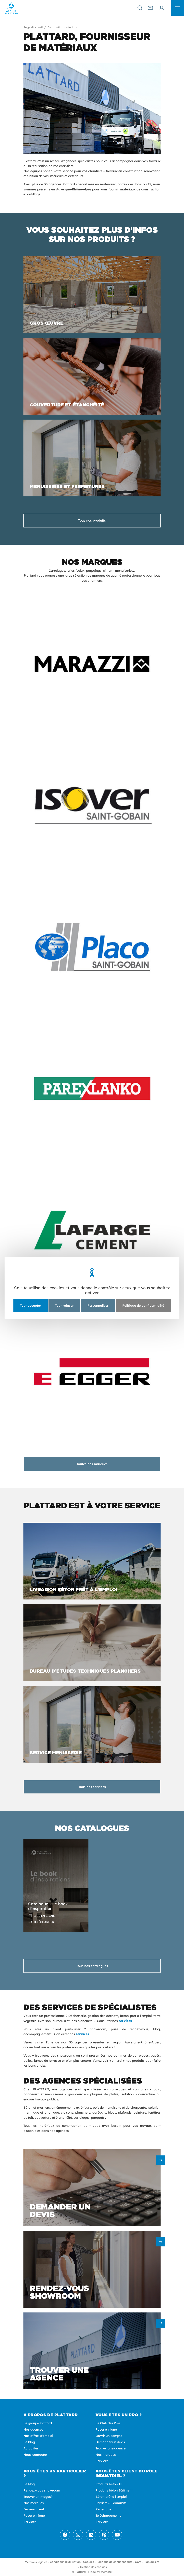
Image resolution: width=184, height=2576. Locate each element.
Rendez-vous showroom (41, 2490)
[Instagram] (78, 2535)
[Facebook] (65, 2535)
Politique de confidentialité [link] (143, 1305)
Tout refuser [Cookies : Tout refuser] (64, 1305)
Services (102, 2461)
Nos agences (33, 2429)
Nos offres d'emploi (38, 2436)
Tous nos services (92, 1787)
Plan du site (151, 2562)
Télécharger (43, 1922)
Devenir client (33, 2509)
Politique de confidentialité (114, 2562)
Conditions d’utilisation (65, 2562)
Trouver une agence (110, 2448)
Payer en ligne (106, 2429)
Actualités (31, 2448)
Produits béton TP (109, 2484)
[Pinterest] (104, 2535)
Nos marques (106, 2455)
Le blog (29, 2484)
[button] (177, 8)
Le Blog (29, 2442)
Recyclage (103, 2509)
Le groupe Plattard (37, 2423)
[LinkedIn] (91, 2535)
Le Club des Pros (108, 2423)
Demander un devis (110, 2442)
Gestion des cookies (93, 2567)
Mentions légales (36, 2562)
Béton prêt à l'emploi (111, 2497)
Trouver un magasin (38, 2497)
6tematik (106, 2572)
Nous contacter (35, 2455)
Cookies (88, 2562)
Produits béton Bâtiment (114, 2490)
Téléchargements (108, 2515)
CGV (138, 2562)
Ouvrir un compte (109, 2436)
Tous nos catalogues (92, 1966)
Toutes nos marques (92, 1464)
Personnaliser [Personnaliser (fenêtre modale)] (98, 1305)
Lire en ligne (44, 1916)
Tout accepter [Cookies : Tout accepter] (30, 1305)
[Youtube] (117, 2535)
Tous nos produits (92, 520)
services (125, 2021)
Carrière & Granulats (111, 2503)
